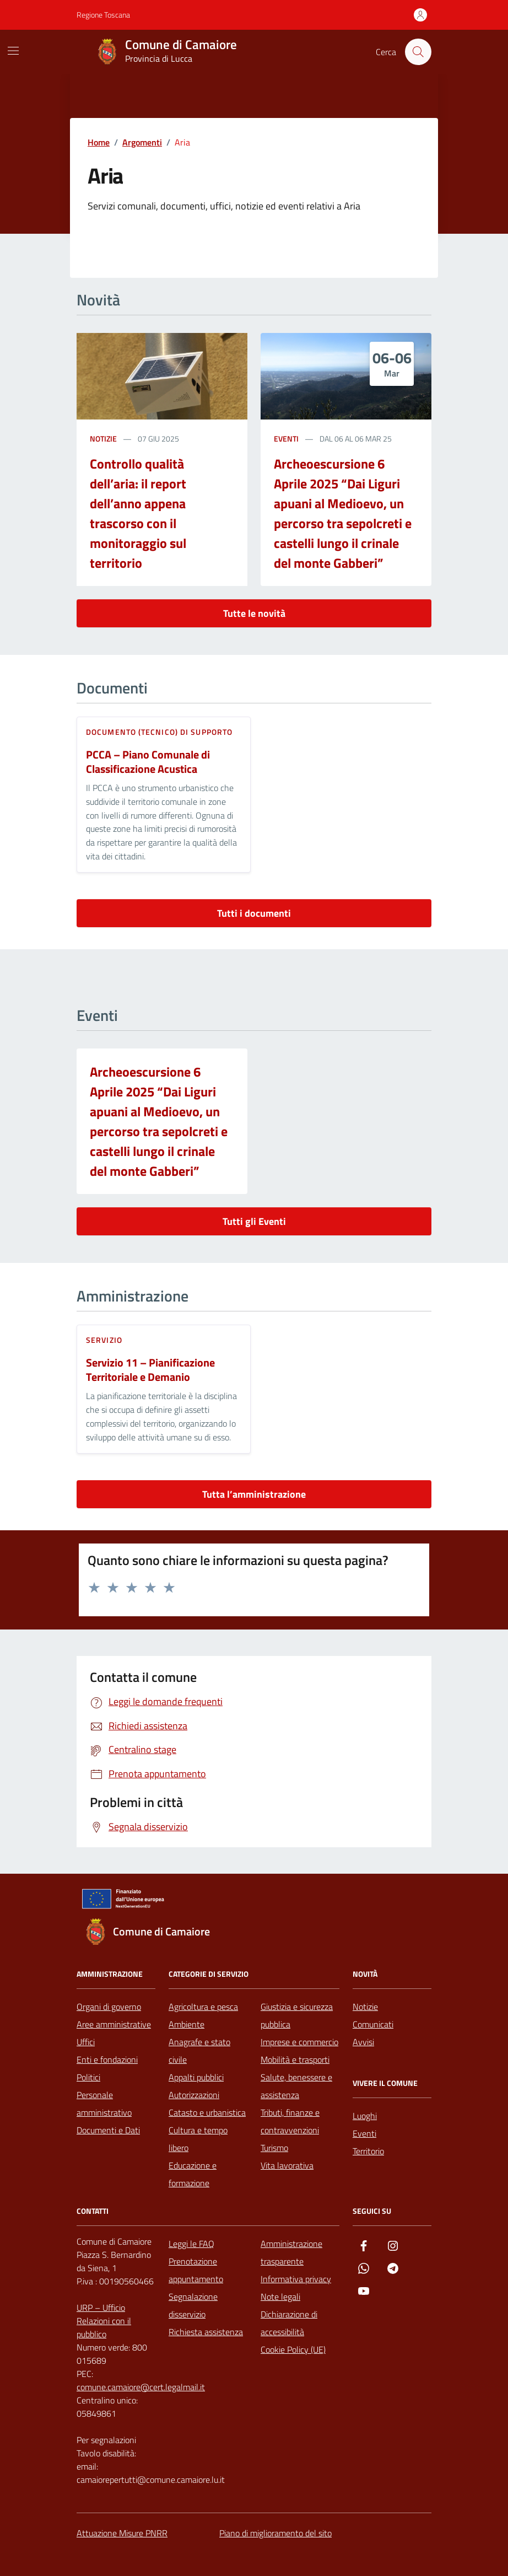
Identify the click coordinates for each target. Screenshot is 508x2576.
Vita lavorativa (287, 2165)
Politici (88, 2077)
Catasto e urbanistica (207, 2112)
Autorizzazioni (194, 2094)
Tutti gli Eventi (254, 1221)
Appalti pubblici (196, 2077)
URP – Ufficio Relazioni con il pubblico (104, 2321)
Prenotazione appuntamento (196, 2270)
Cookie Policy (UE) (293, 2349)
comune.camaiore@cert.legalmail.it (141, 2387)
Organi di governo (109, 2006)
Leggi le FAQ (191, 2243)
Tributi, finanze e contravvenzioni (290, 2121)
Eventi (286, 438)
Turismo (274, 2147)
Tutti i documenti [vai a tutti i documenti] (254, 913)
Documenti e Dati (108, 2130)
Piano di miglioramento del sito (275, 2533)
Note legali (280, 2296)
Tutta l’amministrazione (254, 1494)
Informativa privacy (296, 2278)
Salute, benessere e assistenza (296, 2086)
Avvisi (363, 2041)
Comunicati (373, 2024)
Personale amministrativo (104, 2103)
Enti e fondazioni (107, 2059)
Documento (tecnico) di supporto (159, 732)
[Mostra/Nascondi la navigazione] (13, 50)
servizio (104, 1340)
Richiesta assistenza (206, 2331)
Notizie (365, 2006)
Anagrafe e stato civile (199, 2050)
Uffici (86, 2041)
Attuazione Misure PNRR (122, 2533)
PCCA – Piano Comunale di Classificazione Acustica (148, 762)
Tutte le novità (254, 613)
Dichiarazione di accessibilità (289, 2323)
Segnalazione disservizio (193, 2305)
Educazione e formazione (193, 2174)
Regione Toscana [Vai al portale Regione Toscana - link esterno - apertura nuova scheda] (103, 14)
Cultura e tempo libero (198, 2138)
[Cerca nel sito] (418, 52)
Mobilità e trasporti (295, 2059)
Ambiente (186, 2024)
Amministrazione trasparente (291, 2252)
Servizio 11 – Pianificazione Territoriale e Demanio (150, 1370)
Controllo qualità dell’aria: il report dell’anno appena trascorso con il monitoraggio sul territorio (138, 513)
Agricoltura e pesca (203, 2006)
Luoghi (365, 2115)
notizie (103, 438)
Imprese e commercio (299, 2041)
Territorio (368, 2151)
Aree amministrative (114, 2024)
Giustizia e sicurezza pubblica (297, 2015)
